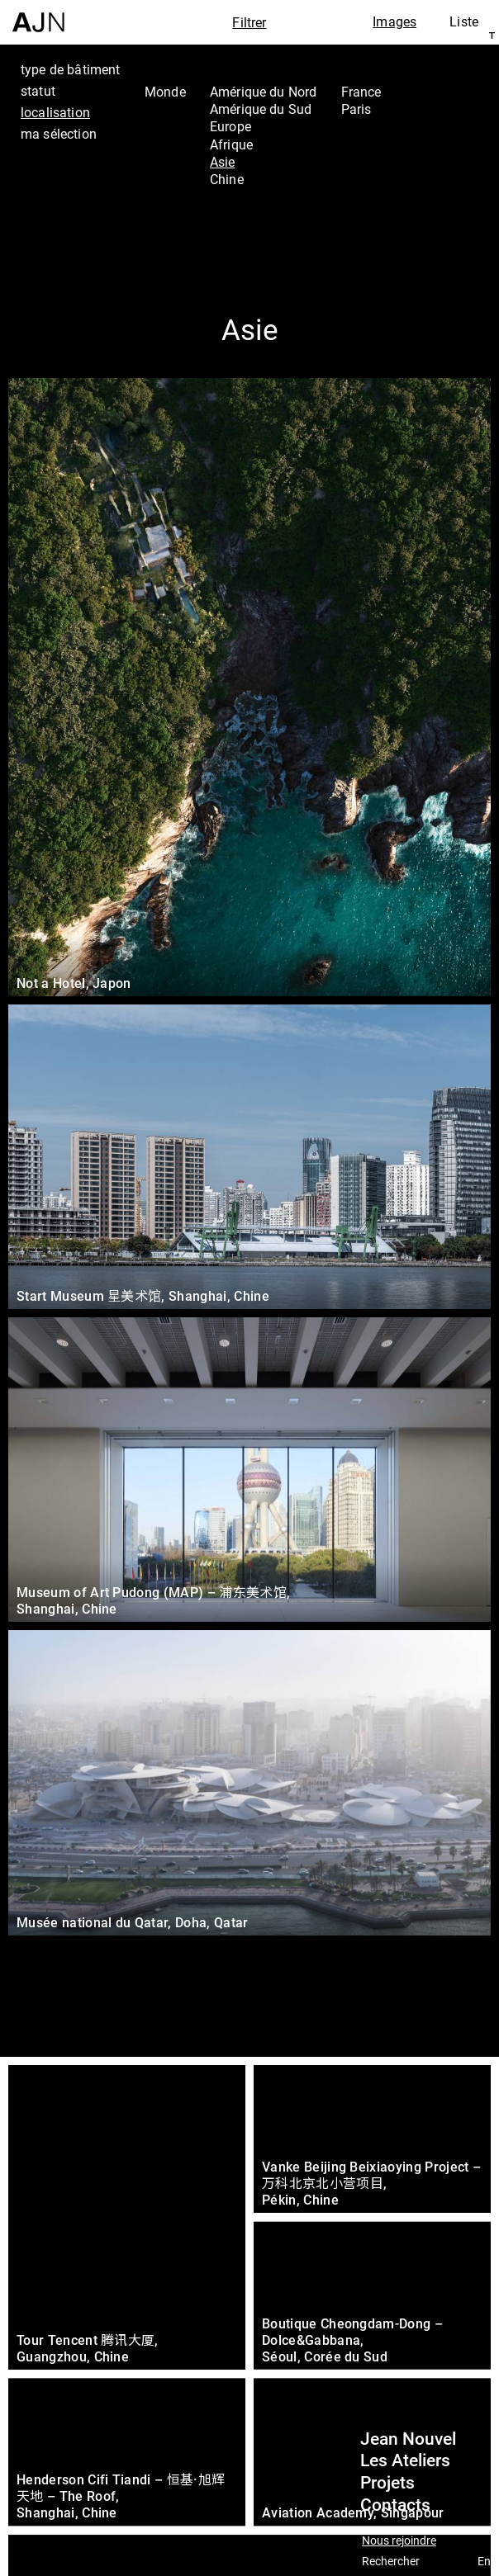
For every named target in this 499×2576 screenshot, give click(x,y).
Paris (356, 109)
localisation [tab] (55, 112)
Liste (463, 21)
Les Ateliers (405, 2460)
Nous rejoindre (399, 2541)
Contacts (395, 2505)
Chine (227, 179)
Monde (165, 92)
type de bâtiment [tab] (71, 69)
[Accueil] (38, 16)
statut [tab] (38, 91)
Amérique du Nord (263, 92)
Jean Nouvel (408, 2439)
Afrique (231, 144)
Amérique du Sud (260, 109)
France (361, 92)
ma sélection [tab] (59, 134)
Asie (222, 162)
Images (394, 21)
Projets (387, 2482)
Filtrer (249, 22)
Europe (230, 126)
